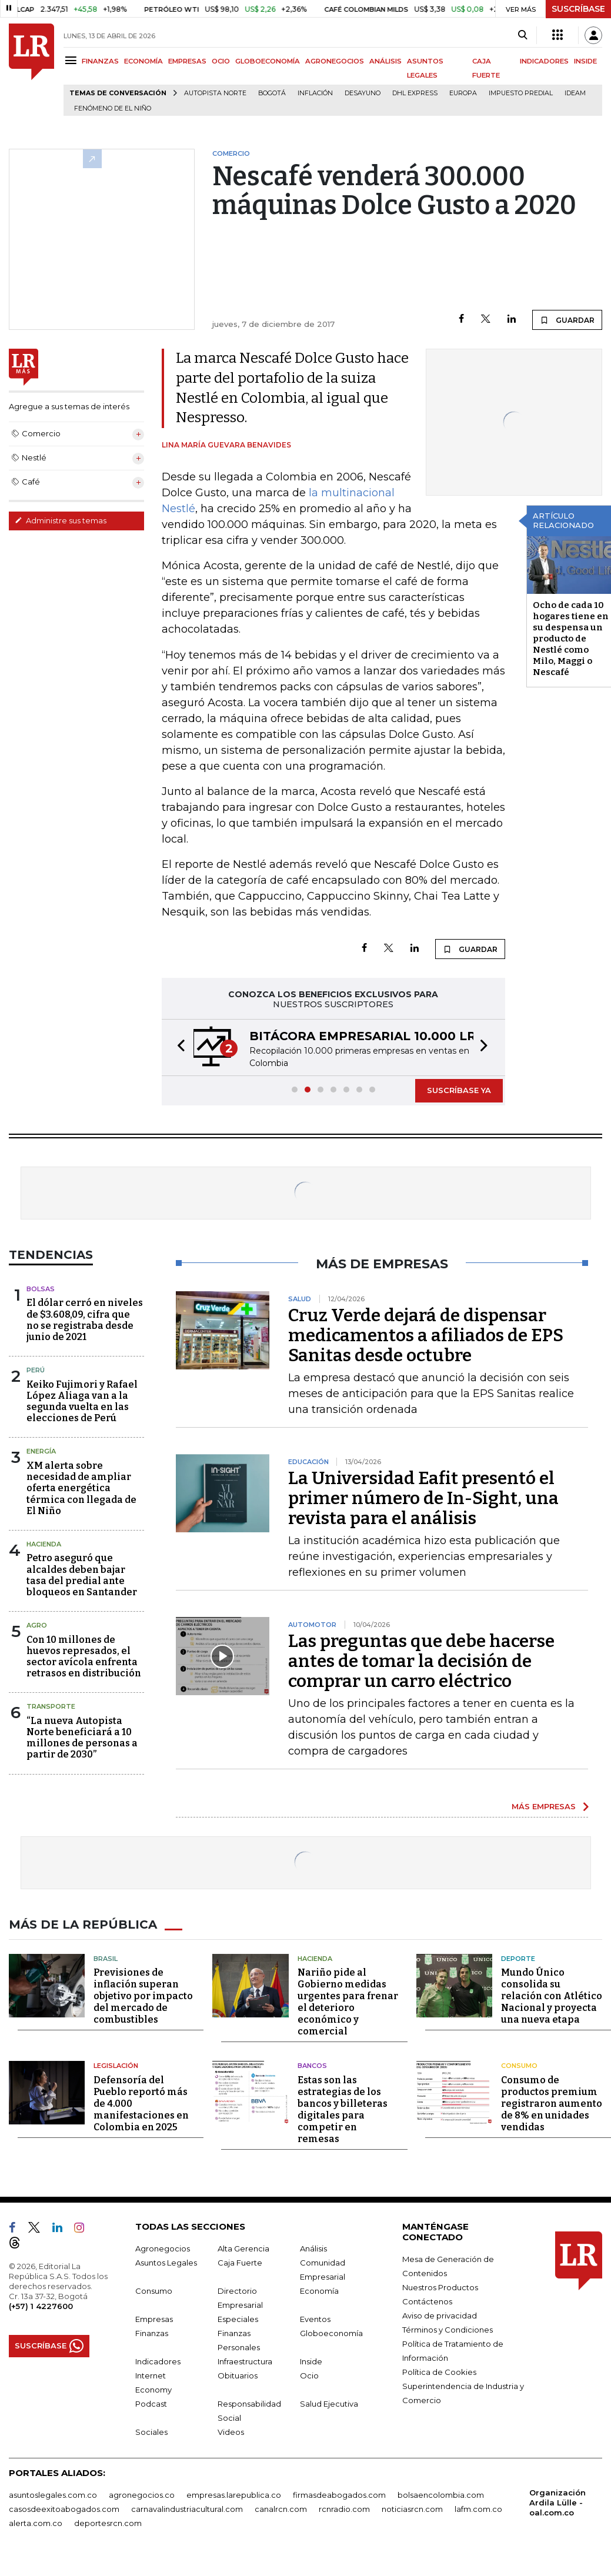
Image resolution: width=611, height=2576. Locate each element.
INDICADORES (544, 61)
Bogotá (272, 93)
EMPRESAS (187, 61)
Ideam (575, 93)
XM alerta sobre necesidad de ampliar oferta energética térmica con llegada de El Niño (81, 1488)
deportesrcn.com (108, 2523)
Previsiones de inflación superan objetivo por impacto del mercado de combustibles (143, 1996)
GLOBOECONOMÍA (267, 61)
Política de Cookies (439, 2372)
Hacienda (43, 1544)
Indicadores (158, 2361)
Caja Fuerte (240, 2262)
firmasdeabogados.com (339, 2495)
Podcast (151, 2403)
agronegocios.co (142, 2495)
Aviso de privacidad (439, 2315)
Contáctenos (427, 2301)
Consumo (519, 2066)
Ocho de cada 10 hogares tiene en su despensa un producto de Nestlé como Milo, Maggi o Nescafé (571, 638)
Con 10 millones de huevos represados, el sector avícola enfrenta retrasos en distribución (83, 1656)
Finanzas (151, 2333)
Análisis (313, 2248)
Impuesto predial (521, 93)
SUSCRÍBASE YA (459, 1090)
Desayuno (362, 93)
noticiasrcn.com (412, 2509)
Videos (231, 2432)
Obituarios (238, 2375)
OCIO (221, 61)
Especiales (238, 2319)
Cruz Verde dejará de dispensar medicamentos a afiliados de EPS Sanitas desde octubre (425, 1335)
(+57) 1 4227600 (41, 2306)
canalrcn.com (281, 2509)
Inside (311, 2361)
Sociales (151, 2432)
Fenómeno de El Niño (112, 108)
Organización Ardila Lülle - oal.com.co (557, 2502)
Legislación (116, 2066)
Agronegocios (162, 2248)
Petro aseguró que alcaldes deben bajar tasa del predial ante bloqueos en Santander (81, 1575)
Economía (319, 2291)
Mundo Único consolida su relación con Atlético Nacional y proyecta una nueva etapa (551, 1996)
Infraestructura (245, 2361)
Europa (463, 93)
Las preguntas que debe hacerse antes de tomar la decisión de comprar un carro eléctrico (421, 1661)
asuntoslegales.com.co (53, 2495)
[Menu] (73, 60)
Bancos (312, 2066)
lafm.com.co (478, 2509)
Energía (41, 1451)
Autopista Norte (215, 93)
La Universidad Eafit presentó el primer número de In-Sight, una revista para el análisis (423, 1498)
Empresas (154, 2319)
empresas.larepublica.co (233, 2495)
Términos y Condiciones (447, 2329)
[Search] (522, 35)
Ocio (309, 2375)
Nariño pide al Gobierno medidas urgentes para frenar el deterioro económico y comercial (348, 2002)
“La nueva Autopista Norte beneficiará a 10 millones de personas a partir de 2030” (82, 1737)
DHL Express (415, 93)
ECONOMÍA (143, 61)
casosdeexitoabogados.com (64, 2509)
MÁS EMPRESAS (544, 1806)
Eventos (315, 2319)
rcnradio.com (344, 2509)
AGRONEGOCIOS (334, 61)
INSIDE (585, 61)
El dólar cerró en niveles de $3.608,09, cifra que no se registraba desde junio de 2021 (84, 1319)
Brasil (106, 1958)
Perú (35, 1370)
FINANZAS (100, 61)
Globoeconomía (331, 2333)
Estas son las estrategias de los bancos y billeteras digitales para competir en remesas (343, 2109)
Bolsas (40, 1289)
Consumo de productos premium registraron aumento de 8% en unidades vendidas (551, 2103)
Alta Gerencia (243, 2248)
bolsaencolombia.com (441, 2495)
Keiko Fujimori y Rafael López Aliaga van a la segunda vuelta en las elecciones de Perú (82, 1401)
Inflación (315, 93)
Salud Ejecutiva (329, 2403)
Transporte (50, 1706)
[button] (177, 1047)
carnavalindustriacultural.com (187, 2509)
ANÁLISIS (385, 61)
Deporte (518, 1958)
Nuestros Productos (440, 2287)
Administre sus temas (60, 520)
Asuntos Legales (166, 2262)
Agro (36, 1625)
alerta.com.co (35, 2523)
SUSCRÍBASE (578, 9)
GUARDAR (567, 320)
